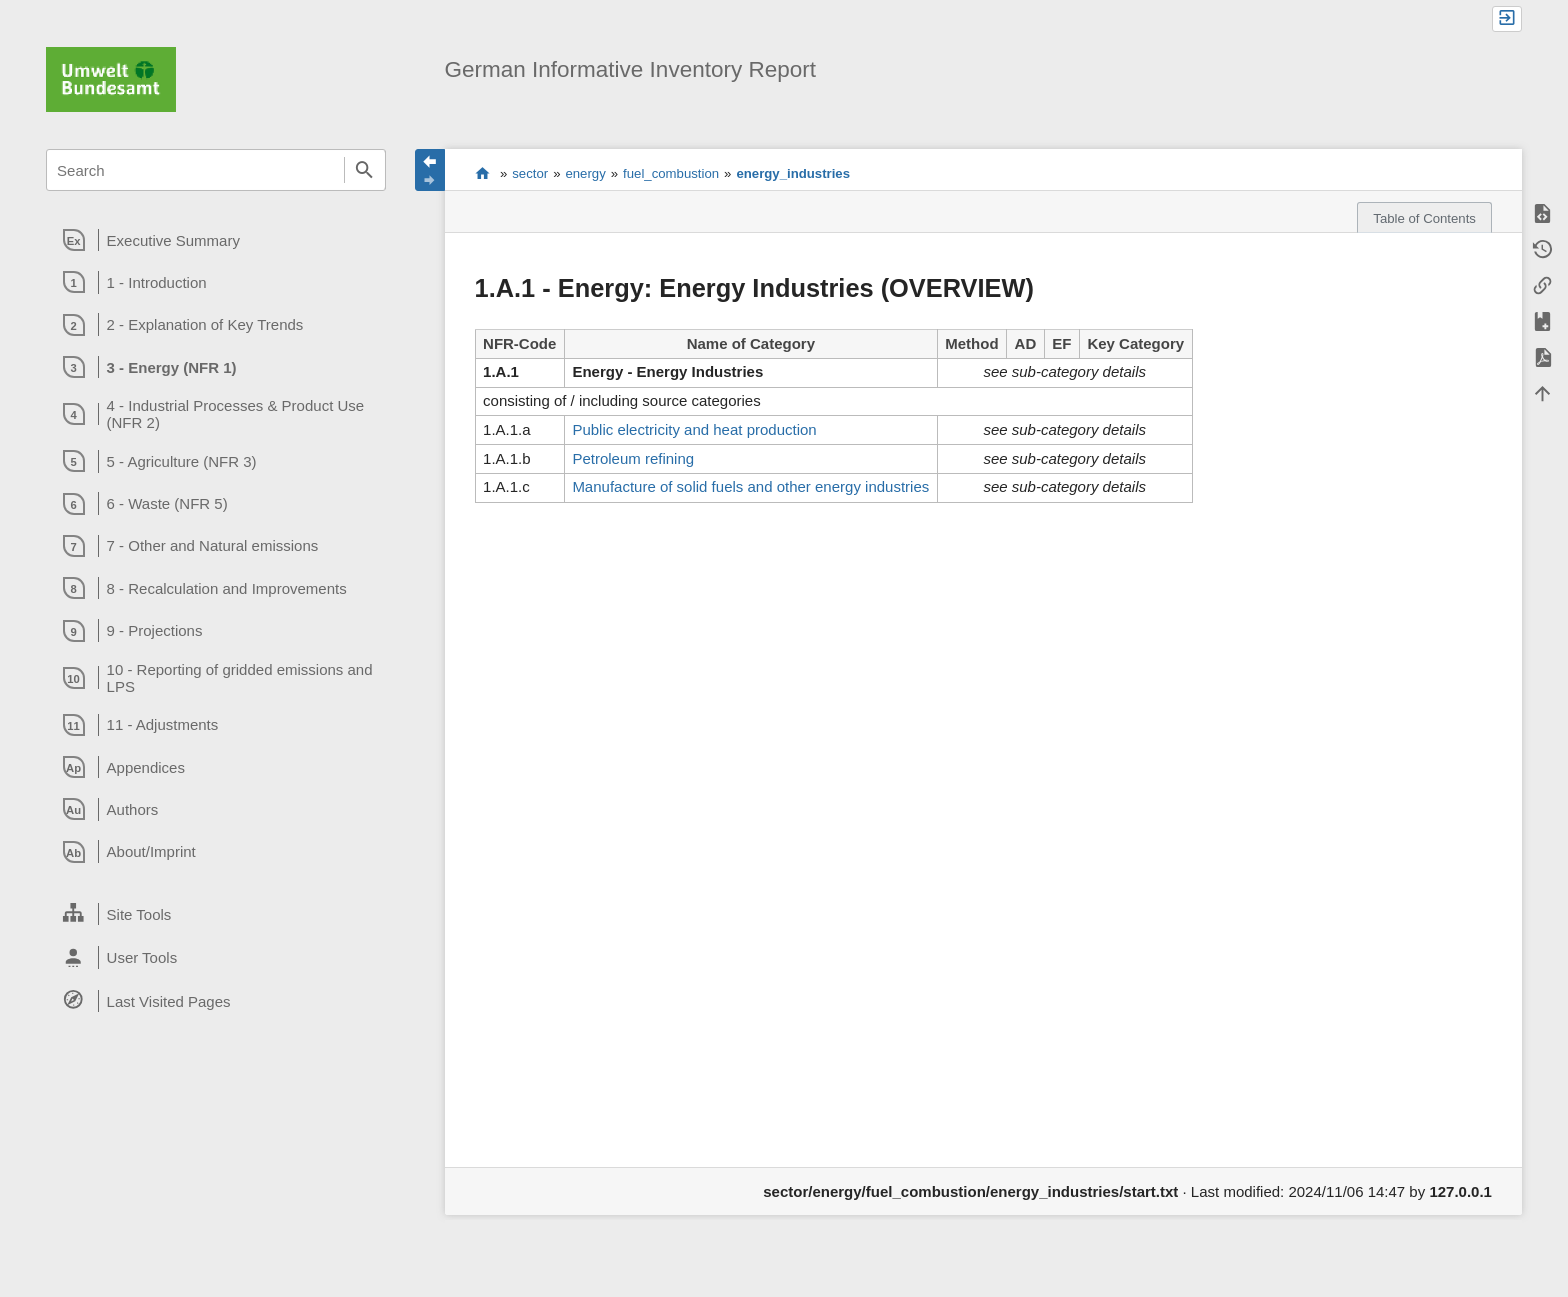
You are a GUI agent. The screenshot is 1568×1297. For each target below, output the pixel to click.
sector (530, 173)
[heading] (215, 240)
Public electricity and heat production (694, 429)
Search (365, 170)
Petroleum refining (633, 458)
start (482, 173)
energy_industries (793, 173)
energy (585, 173)
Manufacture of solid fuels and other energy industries (750, 486)
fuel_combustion (671, 173)
